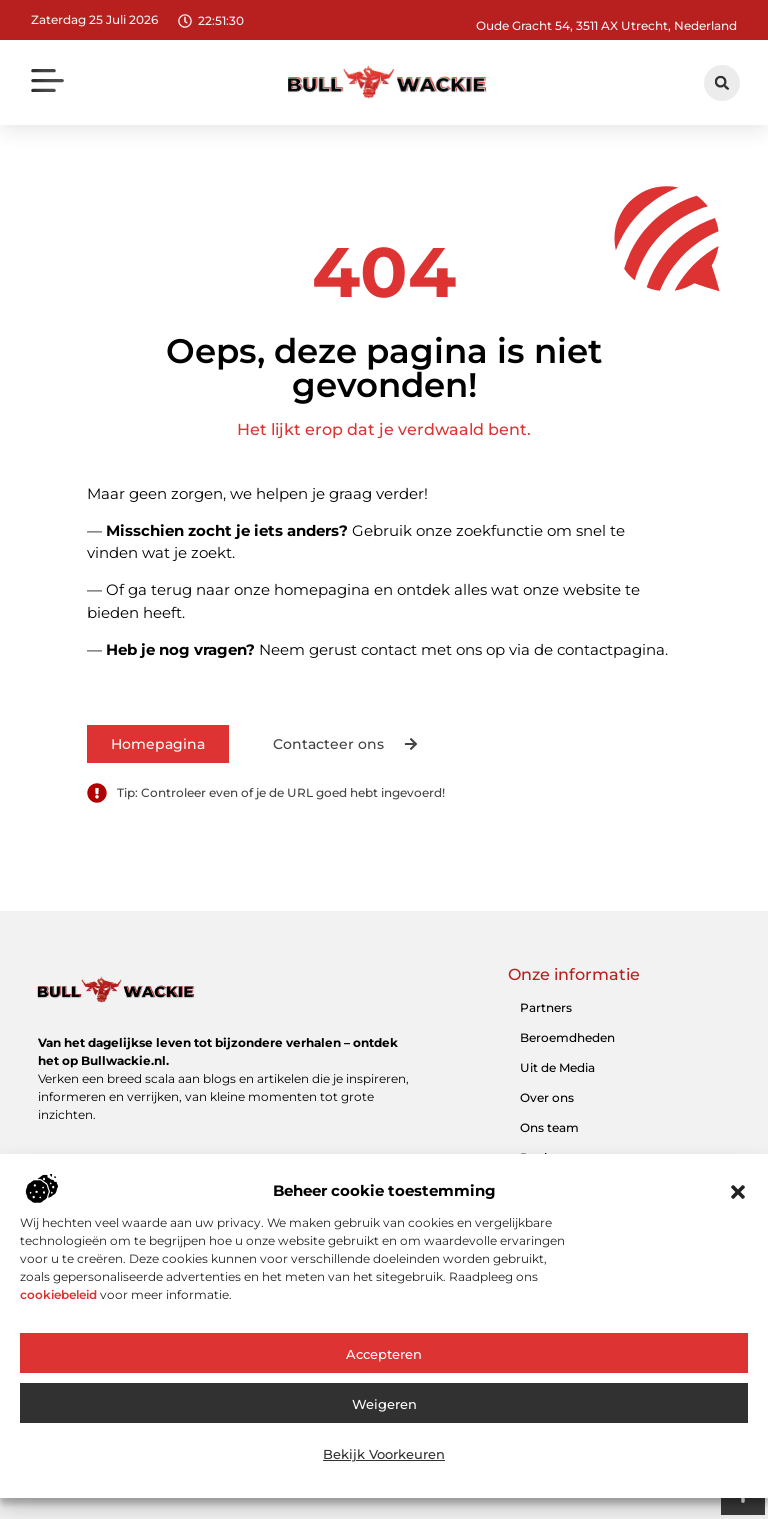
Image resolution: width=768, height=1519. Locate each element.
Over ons (547, 1097)
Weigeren (384, 1431)
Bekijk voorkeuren (384, 1481)
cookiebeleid (58, 1320)
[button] (738, 1218)
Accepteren (384, 1381)
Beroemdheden (567, 1037)
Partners (546, 1007)
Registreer (551, 1157)
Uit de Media (557, 1067)
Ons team (549, 1127)
